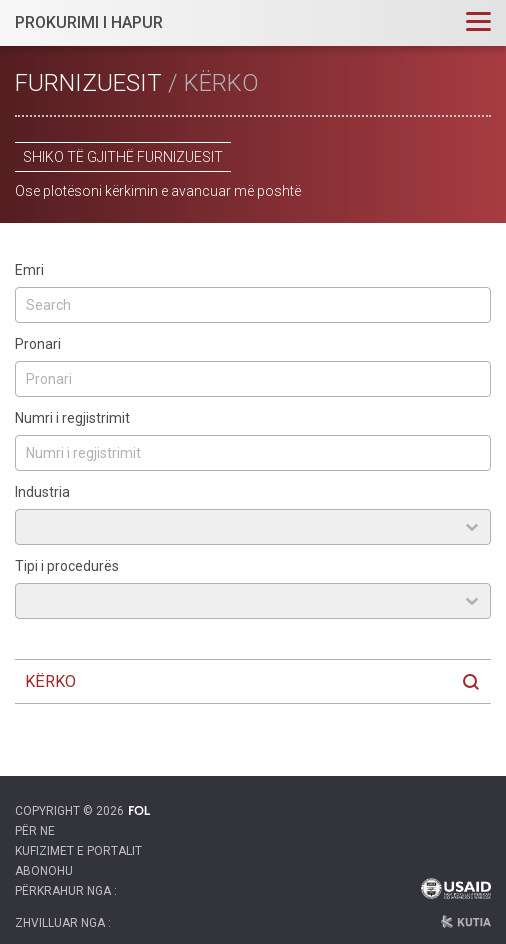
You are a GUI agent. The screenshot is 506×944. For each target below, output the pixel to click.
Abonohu (44, 871)
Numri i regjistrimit (72, 418)
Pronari (38, 344)
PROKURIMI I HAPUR (89, 23)
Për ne (35, 831)
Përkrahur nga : (66, 891)
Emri (29, 270)
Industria (42, 492)
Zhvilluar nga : (63, 923)
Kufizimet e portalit (78, 851)
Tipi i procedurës (67, 566)
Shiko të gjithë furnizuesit (123, 157)
